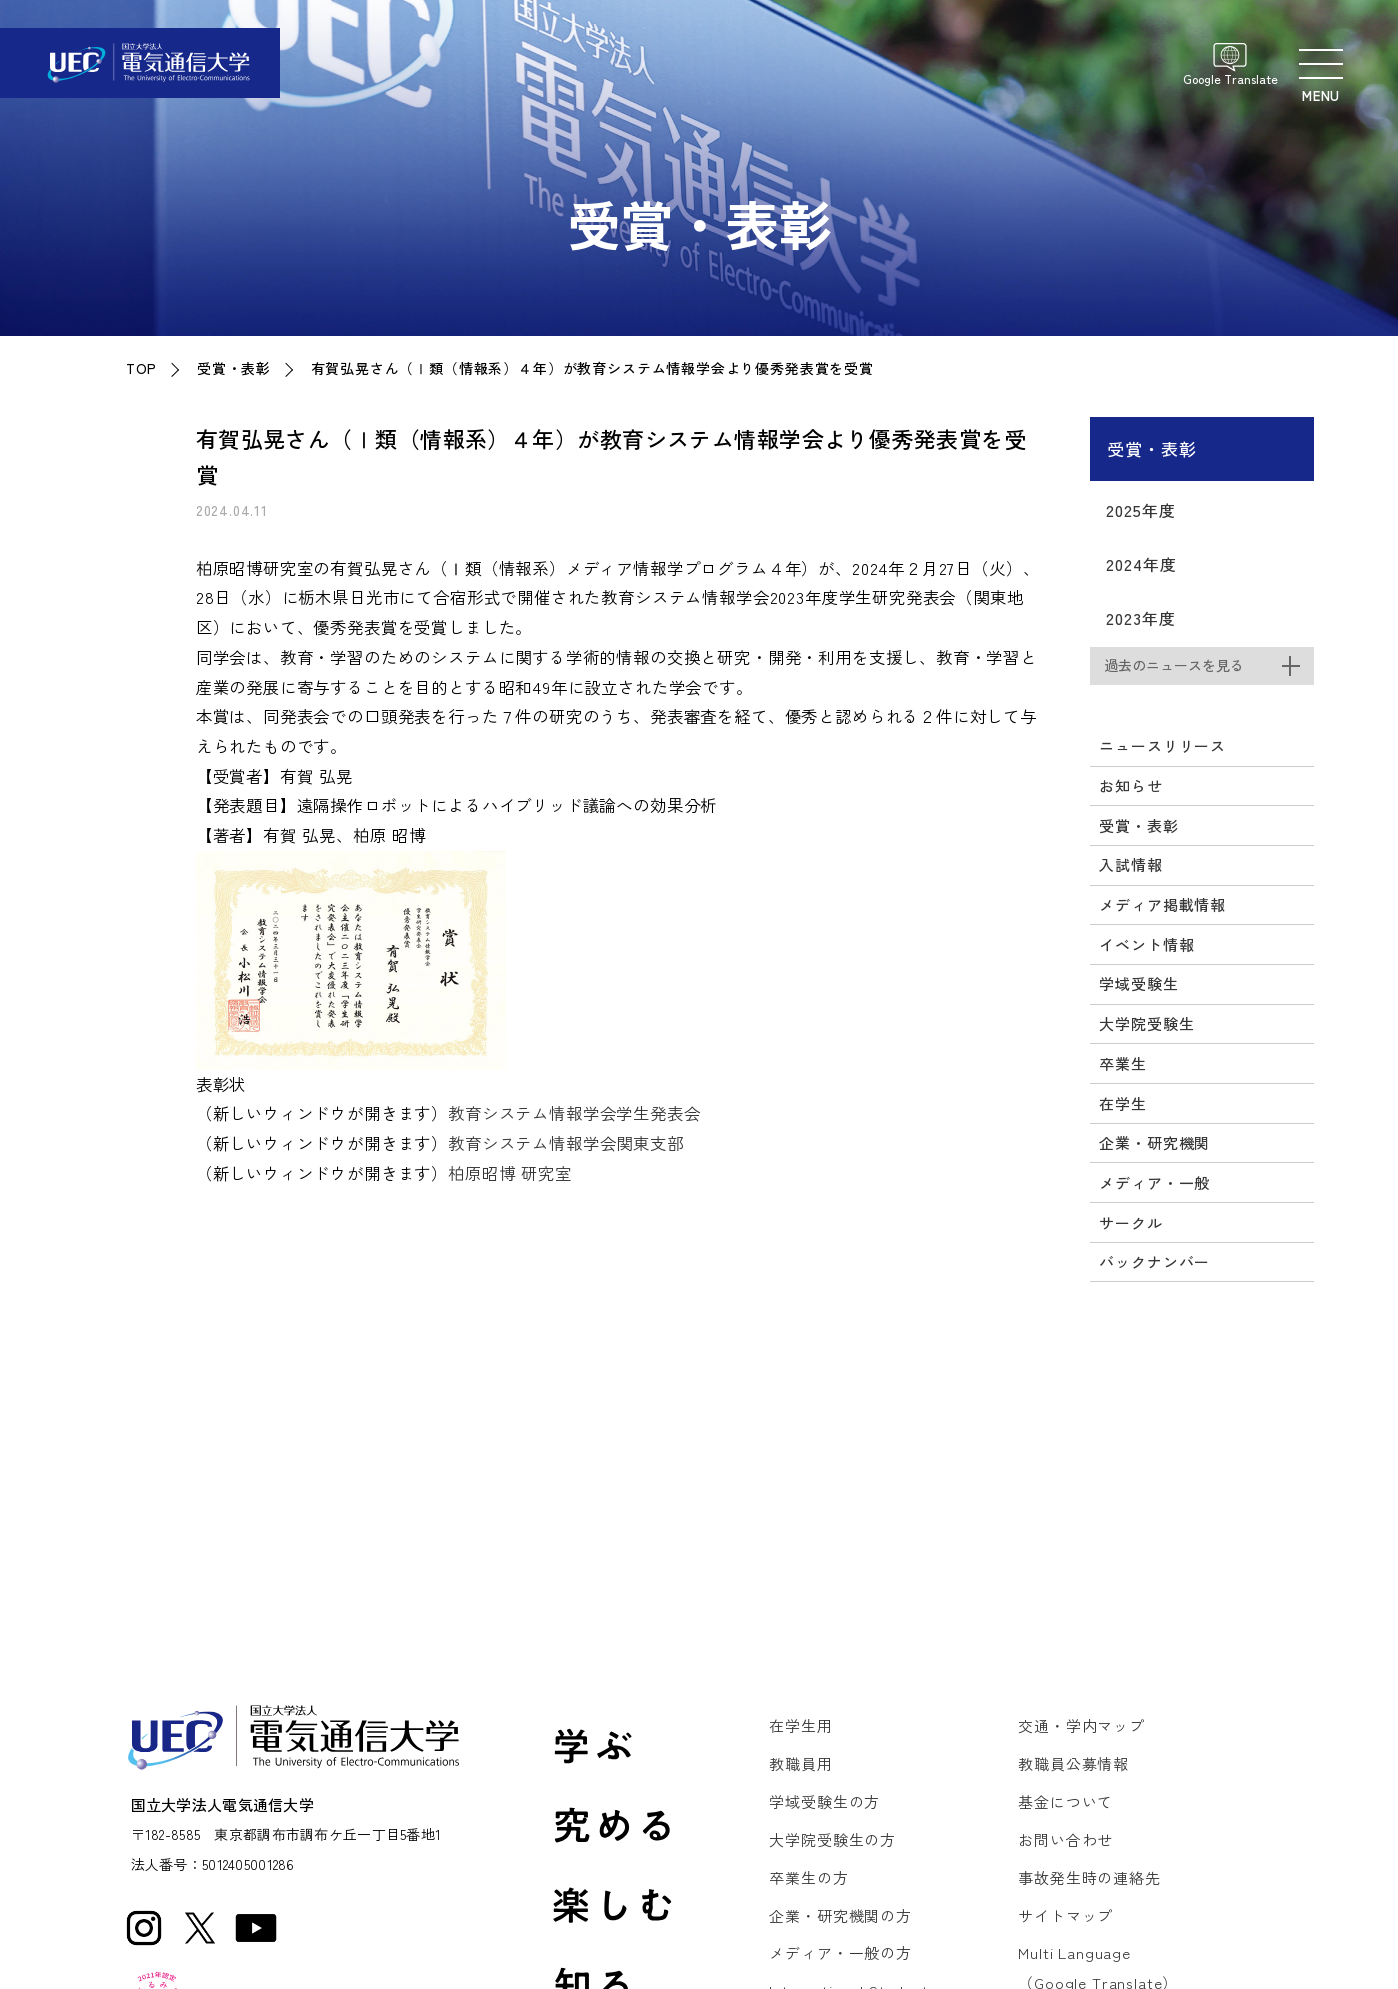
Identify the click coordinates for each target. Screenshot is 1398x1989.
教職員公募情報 (1073, 1763)
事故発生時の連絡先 (1089, 1877)
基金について (1065, 1801)
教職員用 (800, 1763)
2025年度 (1140, 510)
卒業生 (1122, 1063)
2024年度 (1141, 564)
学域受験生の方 (824, 1801)
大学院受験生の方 (832, 1839)
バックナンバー (1154, 1261)
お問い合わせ (1065, 1839)
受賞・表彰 (234, 368)
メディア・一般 (1154, 1182)
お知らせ (1130, 785)
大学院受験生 (1146, 1023)
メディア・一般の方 (840, 1952)
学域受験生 (1138, 983)
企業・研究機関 (1154, 1142)
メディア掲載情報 (1162, 904)
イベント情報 (1146, 944)
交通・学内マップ (1081, 1725)
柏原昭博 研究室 (510, 1173)
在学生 (1122, 1103)
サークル (1130, 1222)
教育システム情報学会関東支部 (566, 1143)
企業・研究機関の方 (840, 1915)
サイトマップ (1065, 1915)
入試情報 (1130, 864)
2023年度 (1140, 618)
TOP (141, 368)
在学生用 (800, 1725)
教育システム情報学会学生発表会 (574, 1113)
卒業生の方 (808, 1877)
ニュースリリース (1162, 745)
